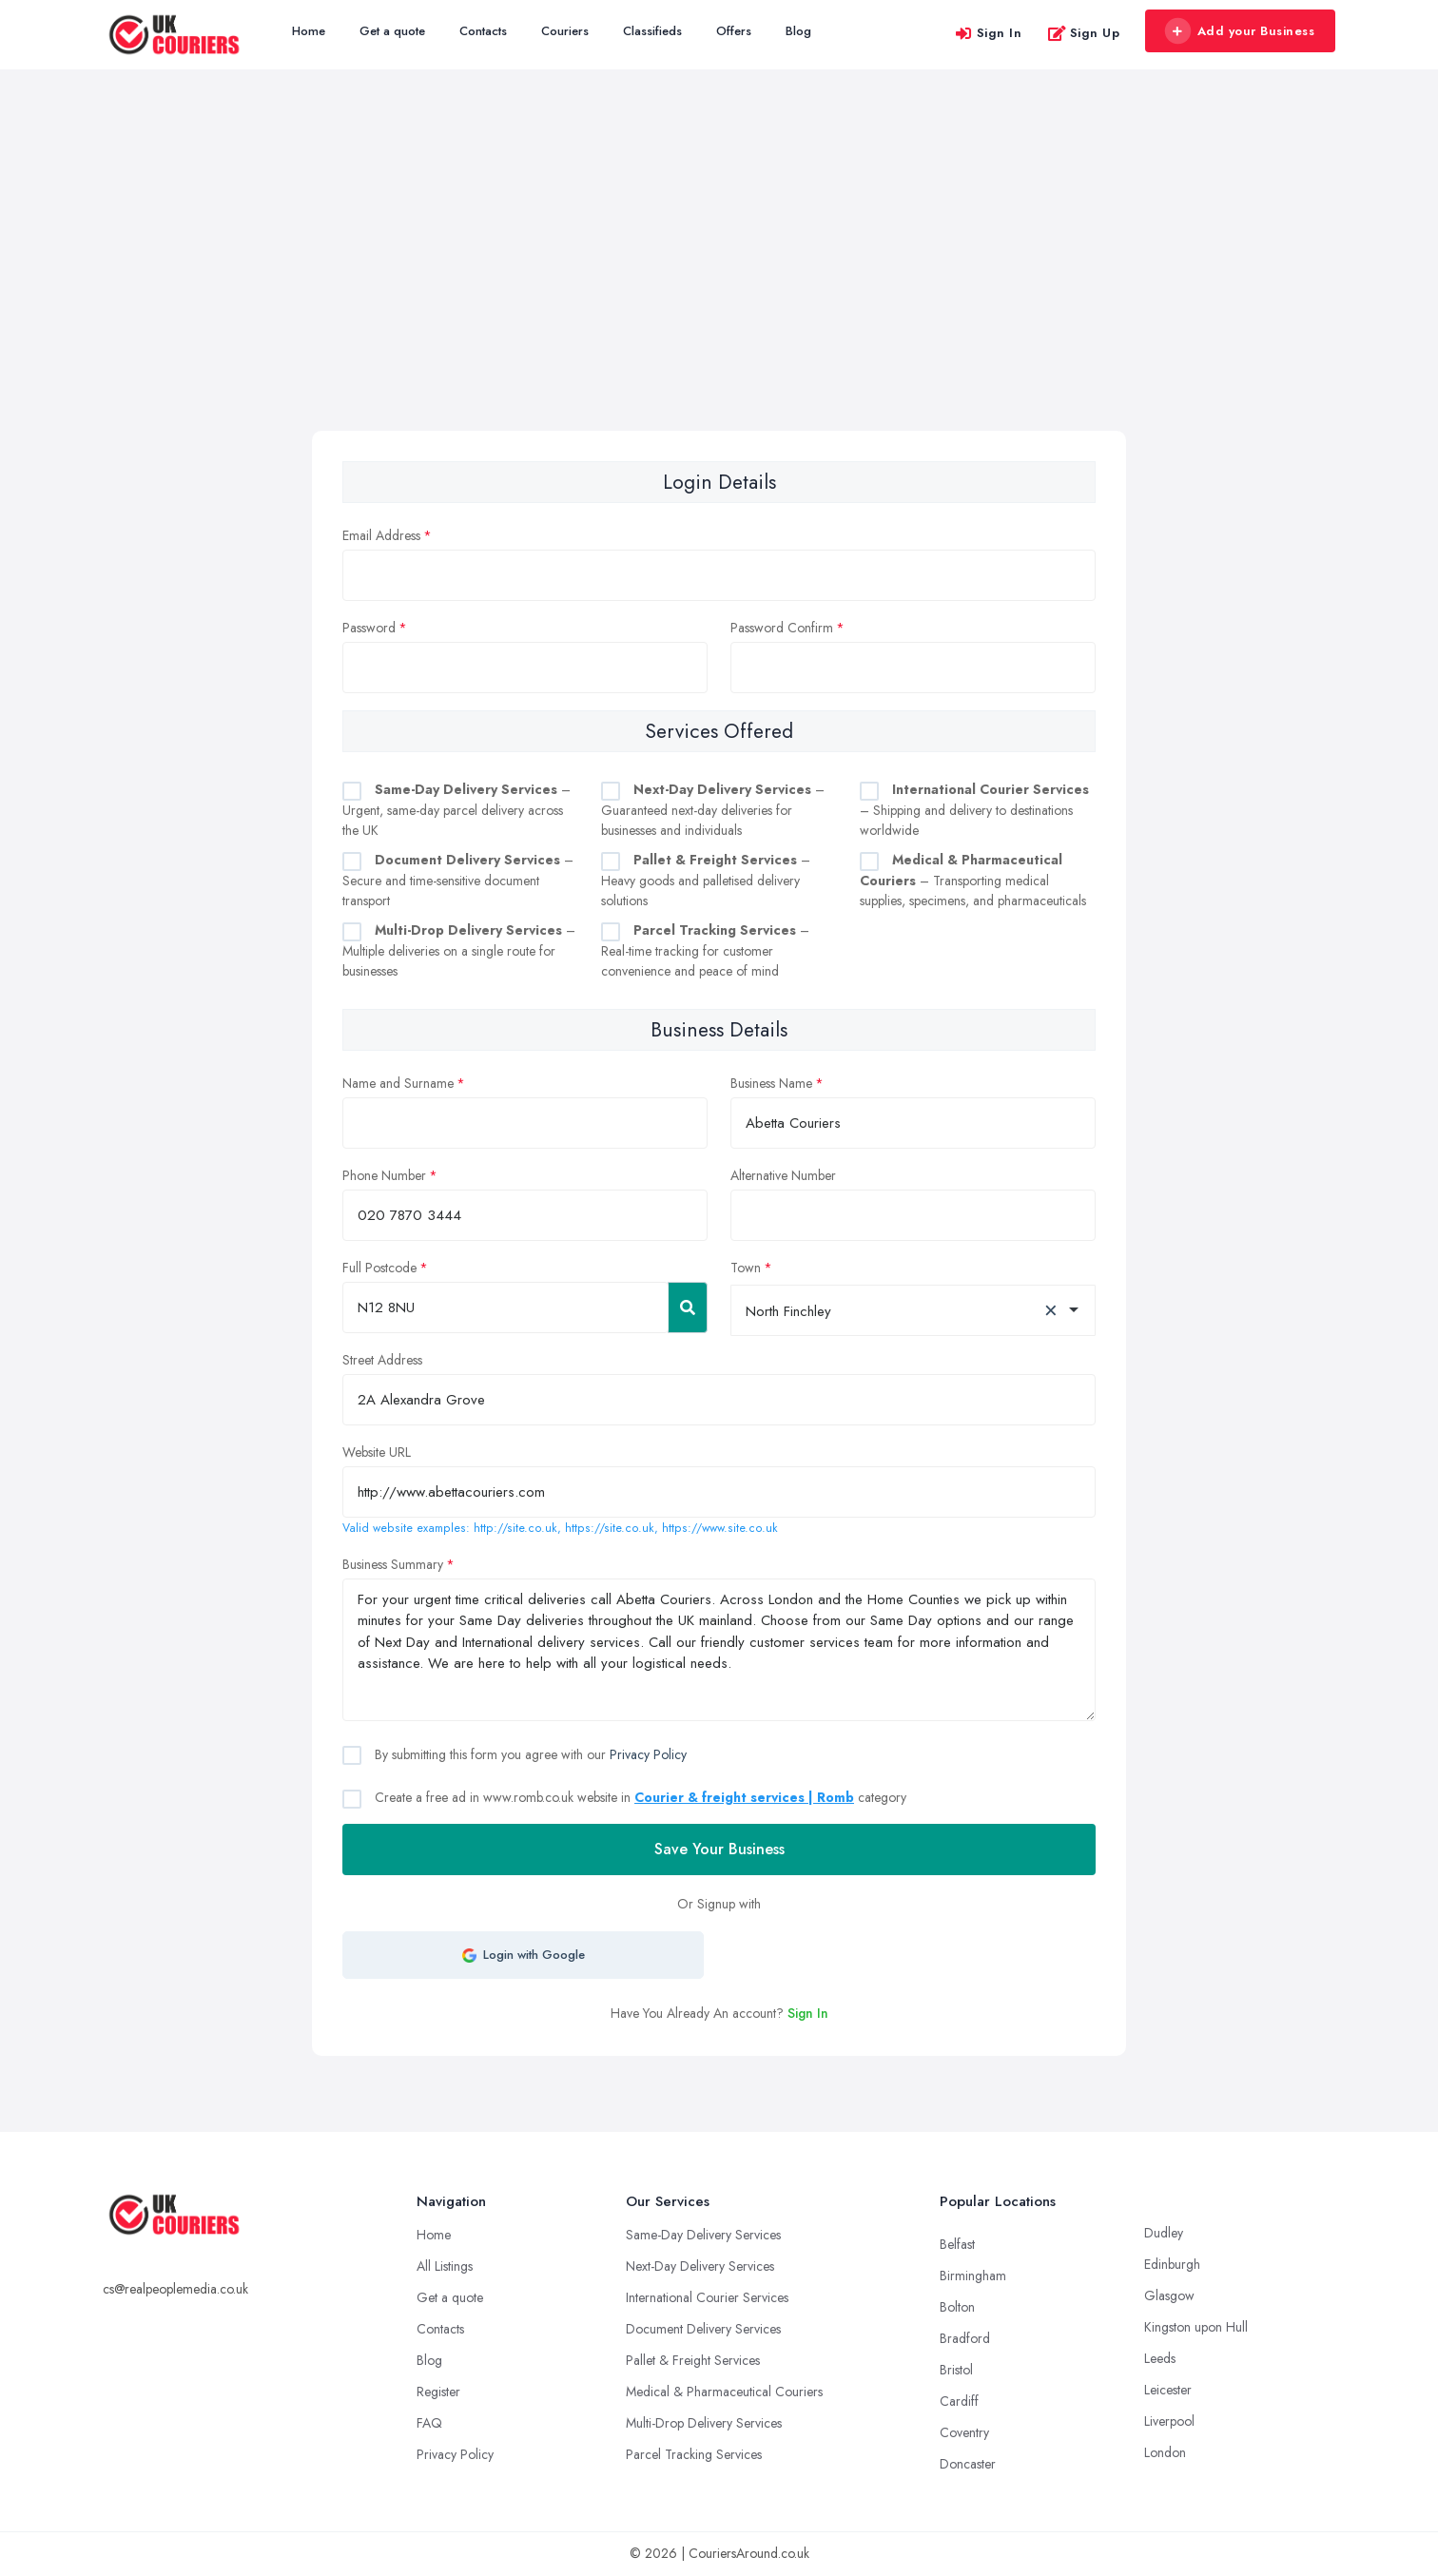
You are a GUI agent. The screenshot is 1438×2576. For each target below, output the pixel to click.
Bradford (965, 2338)
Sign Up (1083, 33)
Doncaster (968, 2463)
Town (745, 1267)
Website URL (376, 1452)
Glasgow (1169, 2295)
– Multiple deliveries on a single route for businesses (458, 950)
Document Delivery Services (703, 2328)
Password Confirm (781, 627)
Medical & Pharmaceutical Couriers (724, 2391)
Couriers (565, 31)
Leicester (1168, 2389)
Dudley (1163, 2232)
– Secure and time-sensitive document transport (457, 880)
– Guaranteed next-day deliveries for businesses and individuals (713, 810)
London (1165, 2452)
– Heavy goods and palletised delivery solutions (705, 880)
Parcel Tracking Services (694, 2454)
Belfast (957, 2244)
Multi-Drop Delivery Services (704, 2422)
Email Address (381, 535)
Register (438, 2391)
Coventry (964, 2432)
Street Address (382, 1359)
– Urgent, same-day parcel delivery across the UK (456, 810)
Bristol (956, 2369)
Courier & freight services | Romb (744, 1797)
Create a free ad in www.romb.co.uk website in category (638, 1797)
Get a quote (392, 31)
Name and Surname (398, 1083)
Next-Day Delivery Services (700, 2266)
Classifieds (652, 31)
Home (308, 31)
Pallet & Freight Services (693, 2360)
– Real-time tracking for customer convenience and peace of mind (705, 950)
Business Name (771, 1083)
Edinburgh (1172, 2264)
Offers (733, 31)
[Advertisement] (719, 288)
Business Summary (392, 1564)
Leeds (1160, 2358)
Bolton (957, 2306)
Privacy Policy (648, 1754)
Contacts (483, 31)
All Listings (445, 2266)
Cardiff (959, 2401)
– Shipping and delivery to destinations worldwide (974, 810)
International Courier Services (707, 2297)
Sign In (988, 33)
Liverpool (1169, 2421)
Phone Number (384, 1175)
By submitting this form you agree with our (529, 1754)
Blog (798, 31)
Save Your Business (719, 1849)
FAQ (429, 2422)
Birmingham (973, 2275)
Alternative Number (783, 1175)
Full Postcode (379, 1267)
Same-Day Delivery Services (703, 2234)
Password (369, 627)
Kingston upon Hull (1196, 2326)
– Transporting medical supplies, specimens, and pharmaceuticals (973, 880)
